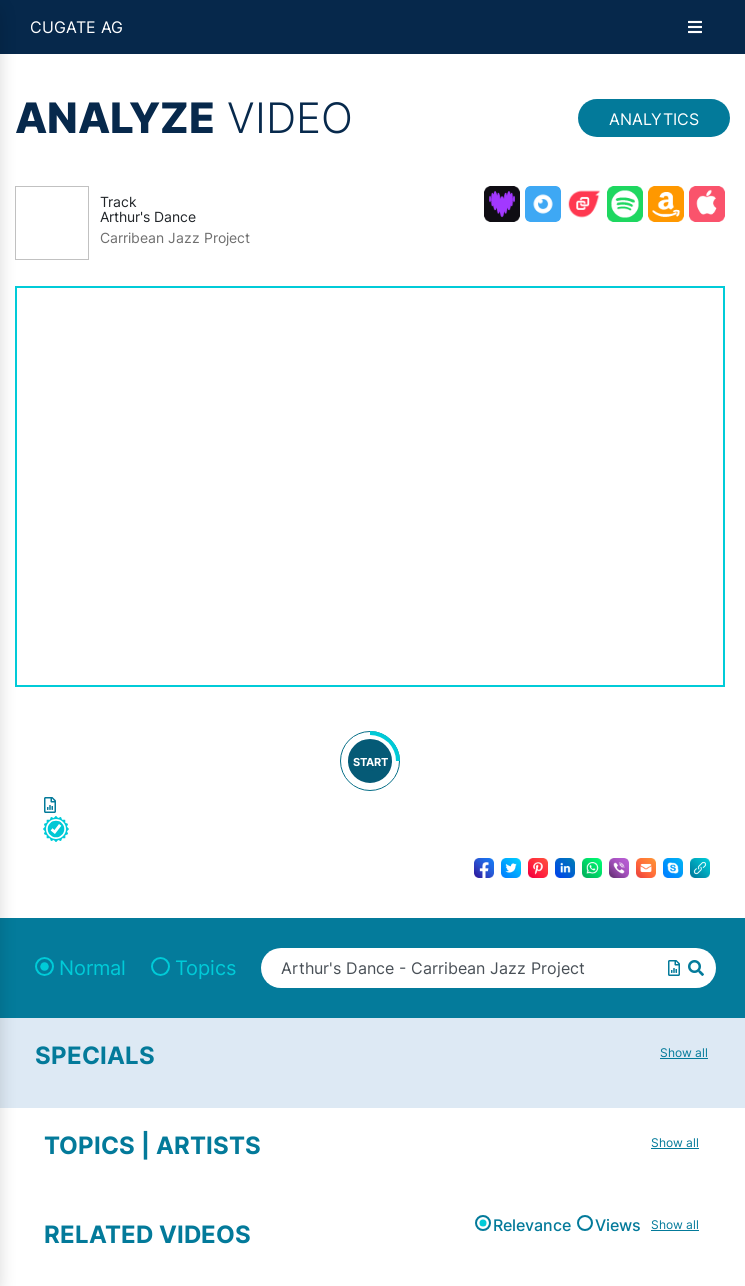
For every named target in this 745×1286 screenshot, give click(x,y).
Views (618, 1225)
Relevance (532, 1225)
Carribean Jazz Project (175, 238)
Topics (205, 968)
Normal (92, 968)
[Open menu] (695, 27)
